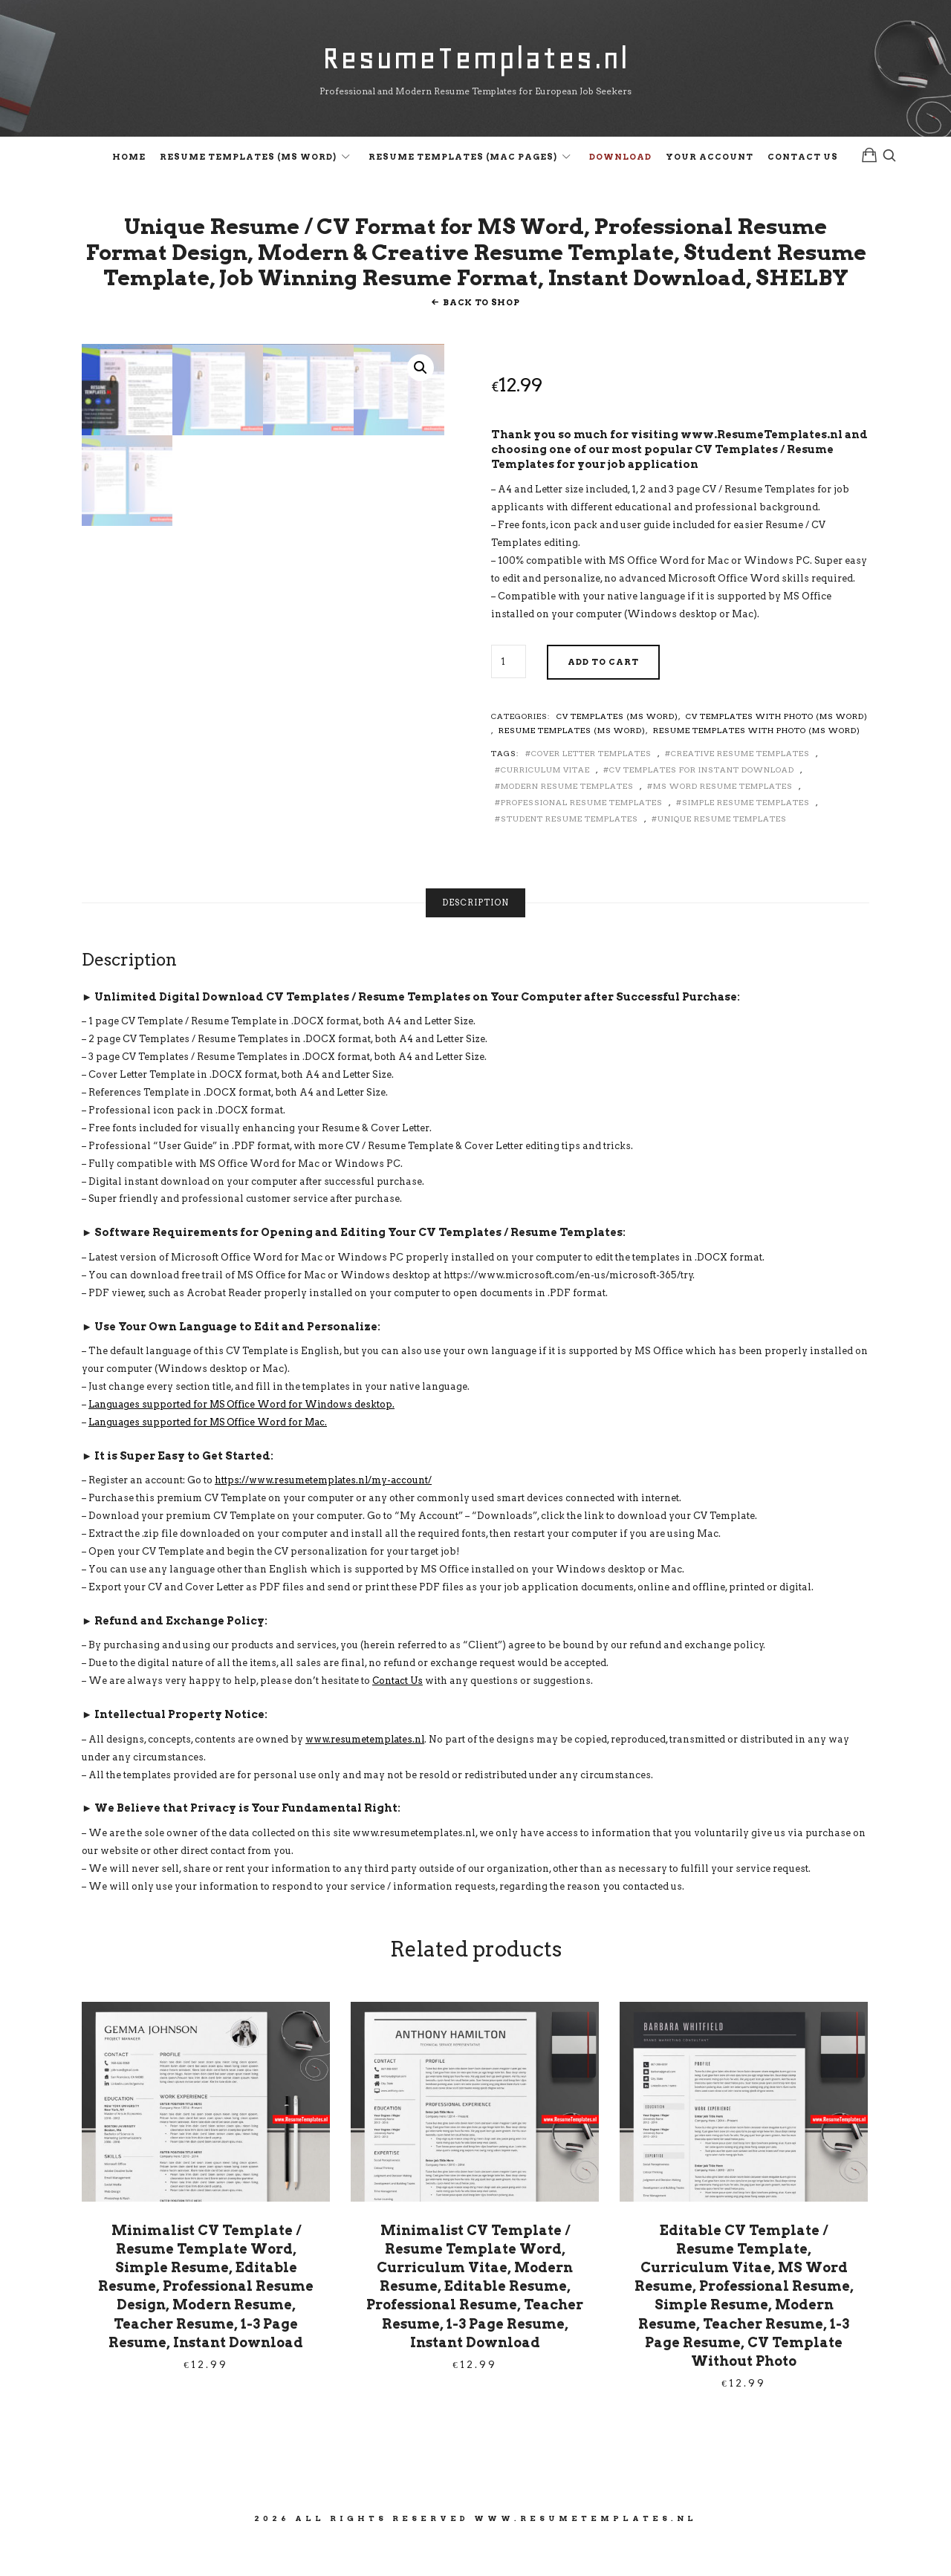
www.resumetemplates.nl (367, 1772)
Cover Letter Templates (591, 787)
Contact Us (802, 160)
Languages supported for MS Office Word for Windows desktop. (245, 1438)
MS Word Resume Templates (723, 820)
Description (475, 936)
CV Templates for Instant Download (701, 803)
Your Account (709, 160)
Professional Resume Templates (582, 836)
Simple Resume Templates (746, 836)
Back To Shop (481, 336)
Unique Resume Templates (722, 852)
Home (129, 160)
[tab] (475, 936)
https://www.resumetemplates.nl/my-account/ (326, 1514)
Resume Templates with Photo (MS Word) (756, 764)
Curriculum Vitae (545, 803)
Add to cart (603, 696)
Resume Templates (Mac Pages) (463, 160)
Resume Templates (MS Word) (248, 160)
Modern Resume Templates (567, 820)
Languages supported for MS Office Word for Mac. (211, 1456)
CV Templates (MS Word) (617, 750)
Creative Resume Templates (740, 787)
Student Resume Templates (569, 852)
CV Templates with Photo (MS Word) (777, 750)
